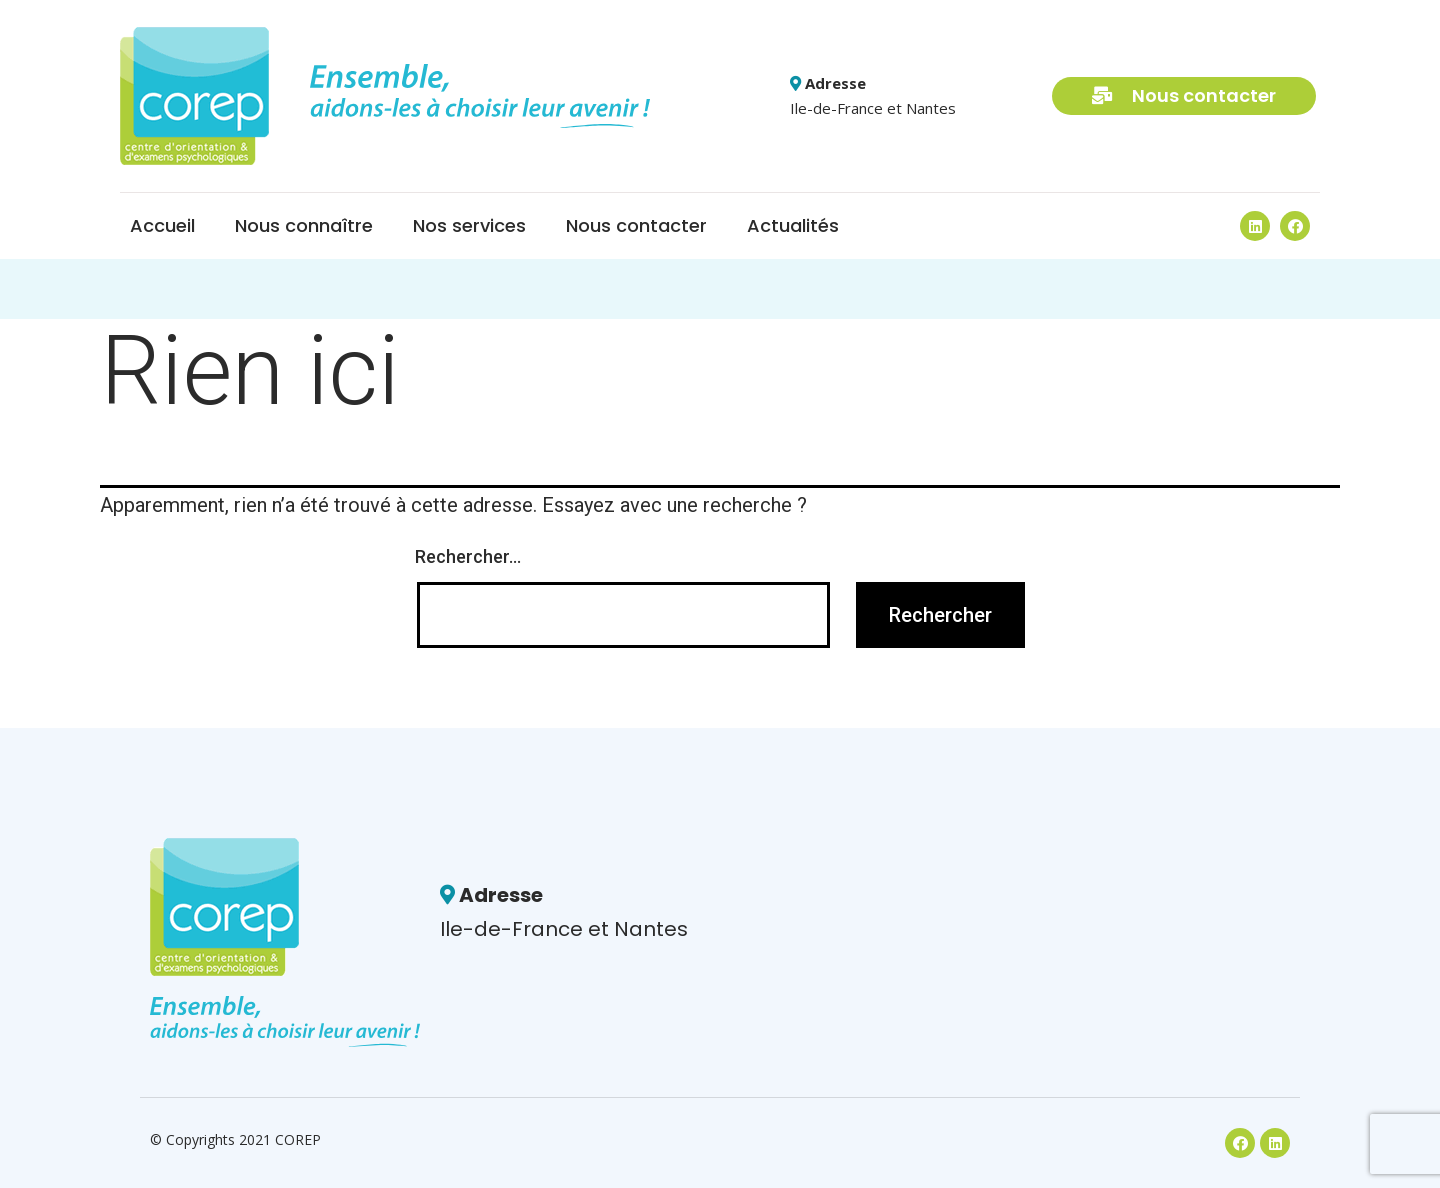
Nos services (469, 225)
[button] (1184, 96)
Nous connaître (304, 225)
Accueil (162, 225)
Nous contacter (636, 225)
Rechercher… (468, 556)
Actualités (793, 225)
